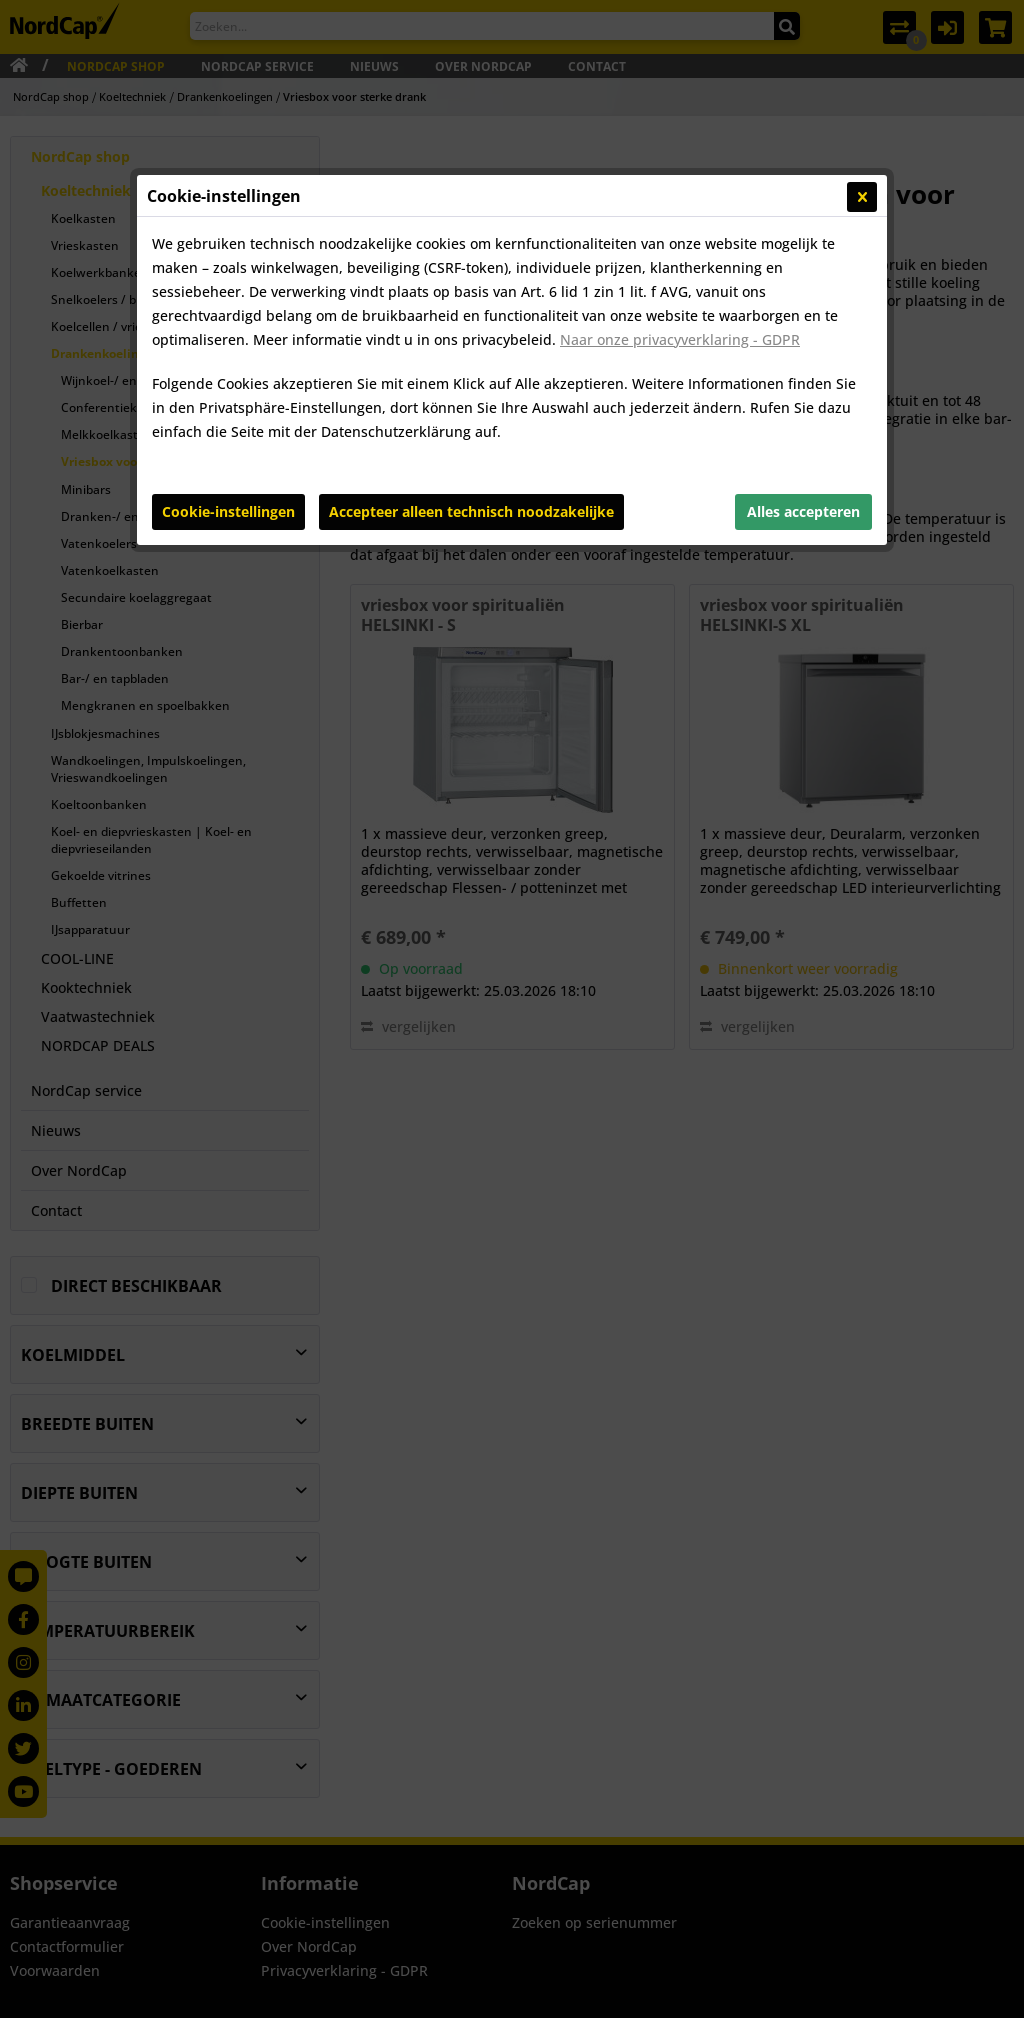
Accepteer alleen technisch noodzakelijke (471, 511)
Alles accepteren (803, 511)
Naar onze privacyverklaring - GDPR (680, 339)
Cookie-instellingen (228, 511)
